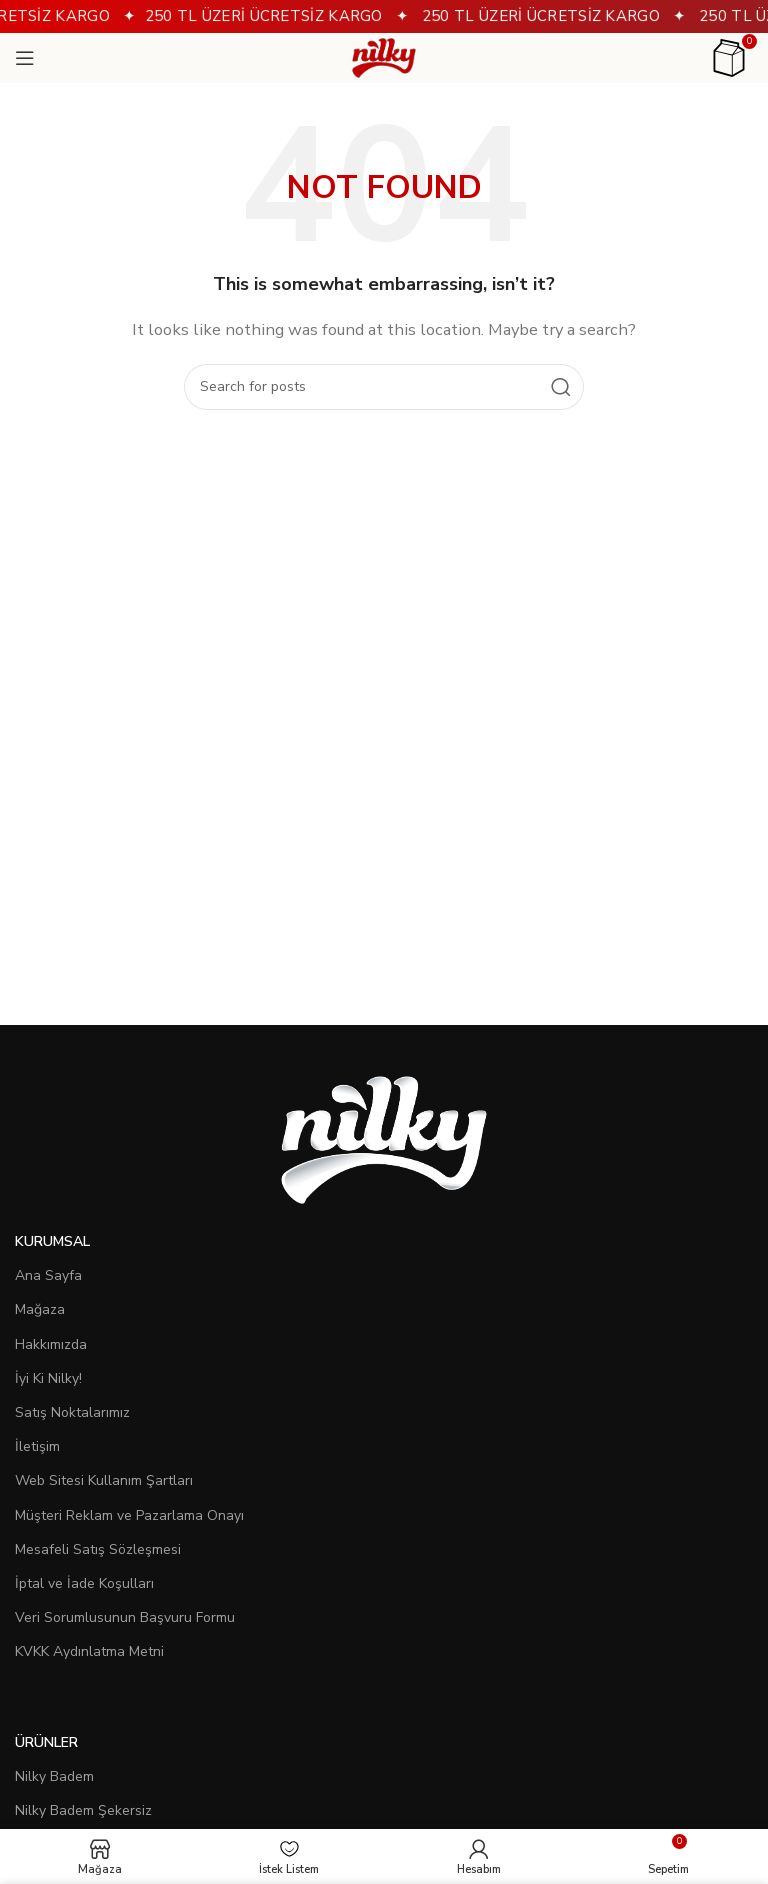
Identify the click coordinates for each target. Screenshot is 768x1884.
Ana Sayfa (48, 1275)
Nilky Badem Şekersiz (83, 1810)
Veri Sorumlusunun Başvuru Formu (125, 1617)
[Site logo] (384, 57)
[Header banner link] (384, 16)
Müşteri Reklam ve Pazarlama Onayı (129, 1515)
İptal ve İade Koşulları (84, 1583)
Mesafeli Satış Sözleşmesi (98, 1549)
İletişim (37, 1446)
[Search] (384, 387)
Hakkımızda (51, 1344)
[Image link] (384, 1139)
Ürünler (46, 1742)
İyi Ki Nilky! (48, 1378)
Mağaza (40, 1309)
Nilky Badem (54, 1776)
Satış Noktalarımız (72, 1412)
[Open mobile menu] (25, 58)
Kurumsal (52, 1241)
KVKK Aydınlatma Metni (89, 1651)
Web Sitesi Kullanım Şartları (104, 1480)
